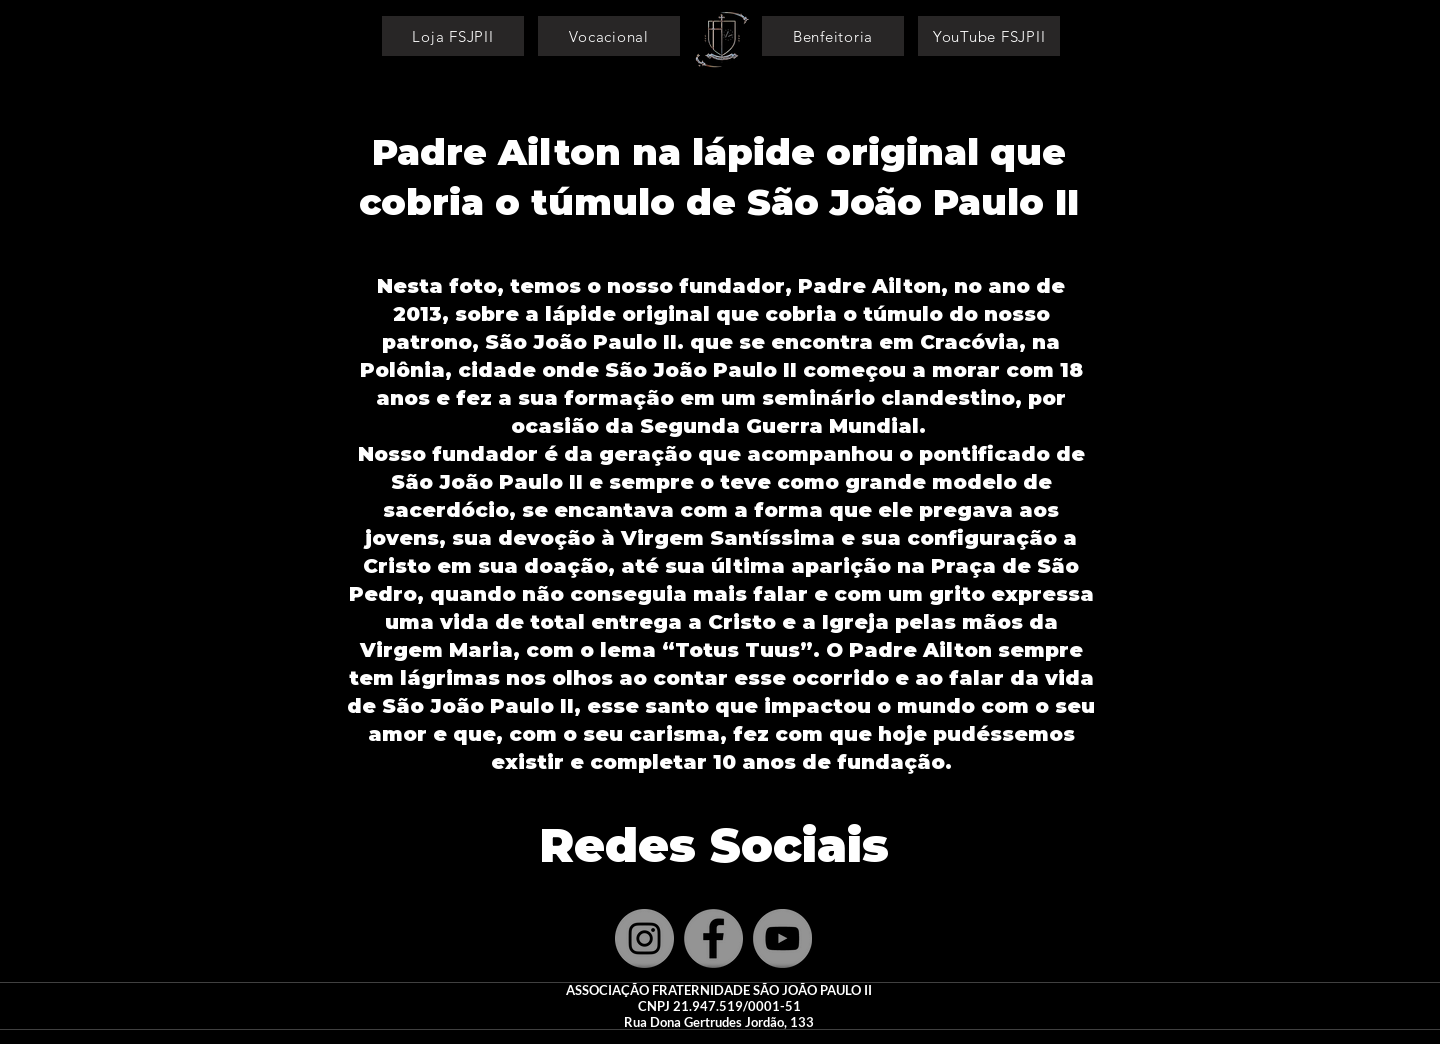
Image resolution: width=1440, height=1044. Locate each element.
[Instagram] (644, 938)
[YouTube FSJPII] (989, 36)
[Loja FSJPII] (453, 36)
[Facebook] (713, 938)
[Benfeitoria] (833, 36)
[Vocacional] (609, 36)
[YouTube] (782, 938)
